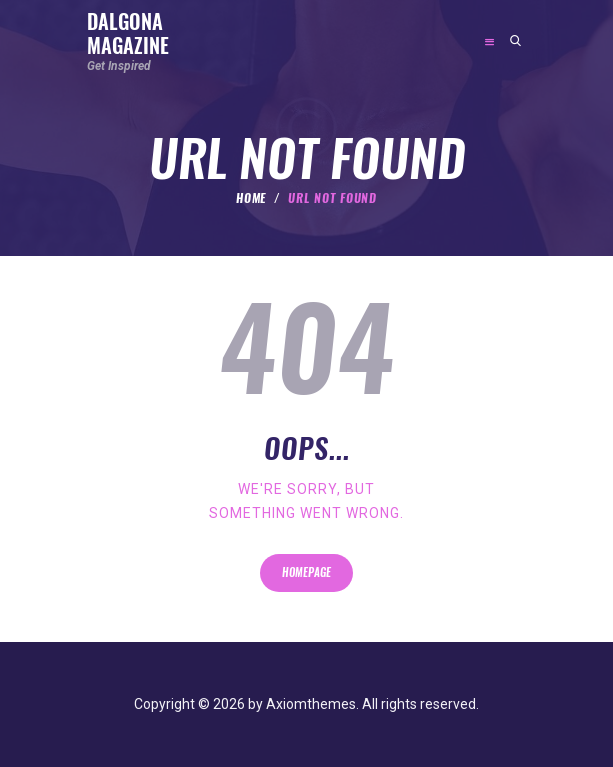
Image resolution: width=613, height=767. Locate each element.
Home (251, 198)
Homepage (306, 572)
